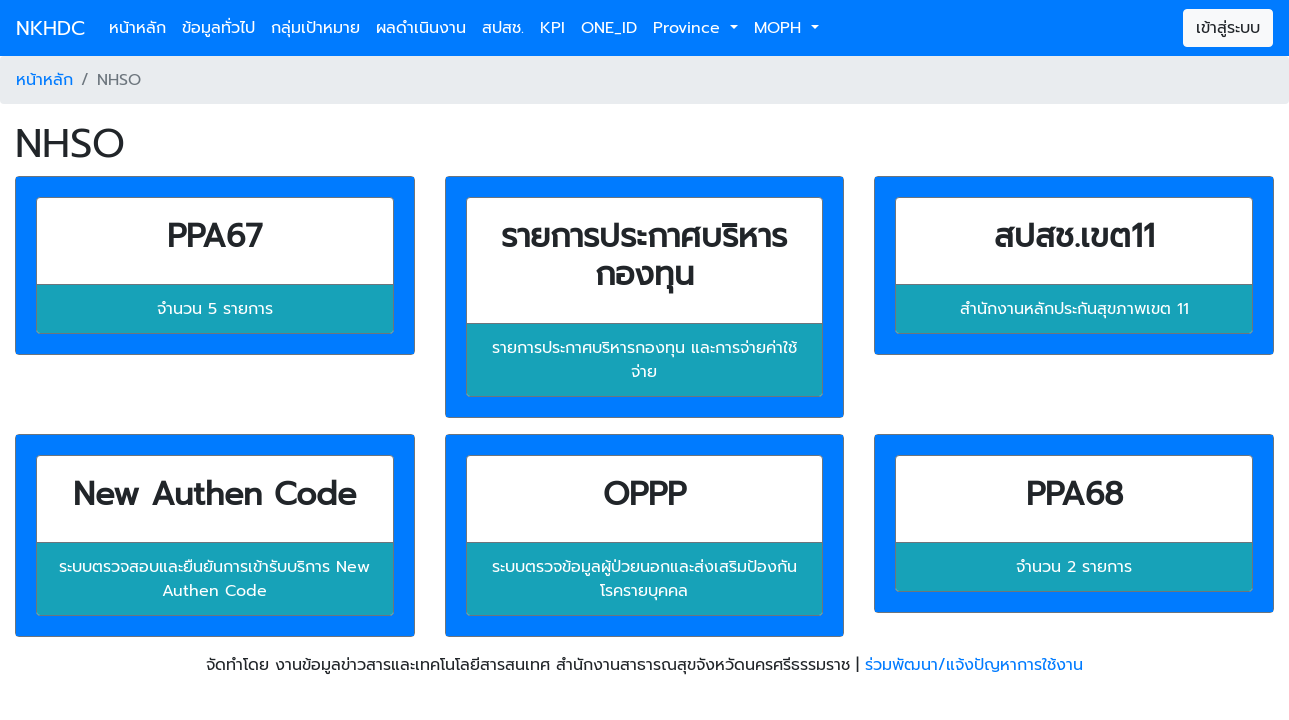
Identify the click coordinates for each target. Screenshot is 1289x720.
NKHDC (50, 28)
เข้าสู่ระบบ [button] (1228, 28)
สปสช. (503, 28)
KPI (552, 28)
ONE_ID (609, 28)
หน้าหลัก (137, 28)
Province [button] (689, 28)
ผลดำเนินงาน (421, 28)
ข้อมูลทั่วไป (218, 28)
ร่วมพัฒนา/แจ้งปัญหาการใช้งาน (974, 665)
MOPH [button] (780, 28)
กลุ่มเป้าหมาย (315, 28)
